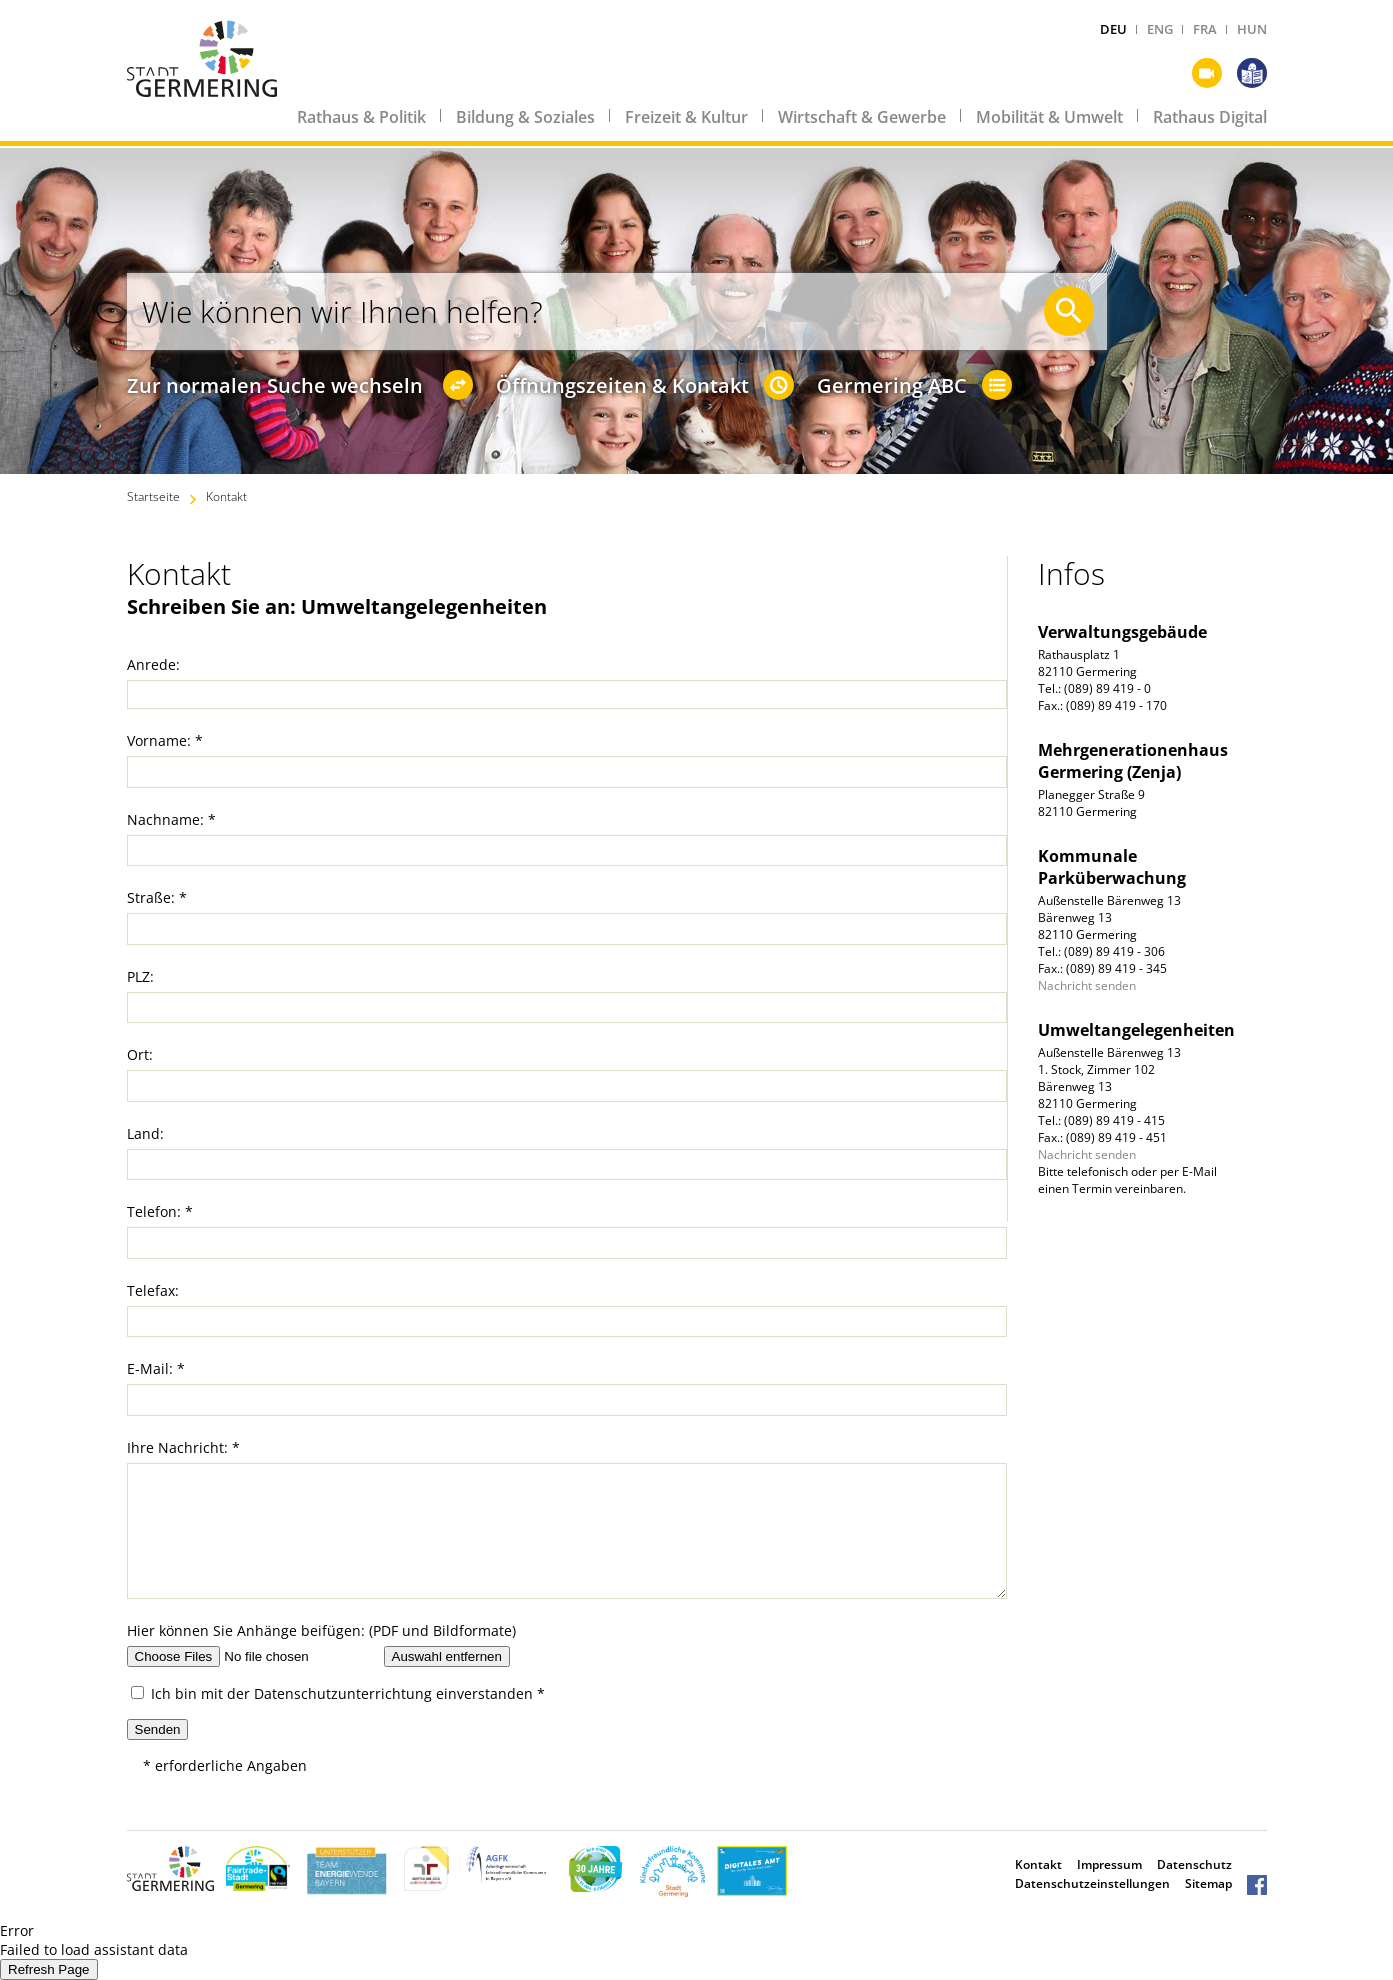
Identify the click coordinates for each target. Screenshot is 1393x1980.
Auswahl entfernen (447, 1656)
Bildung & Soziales (525, 117)
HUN (1252, 29)
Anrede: (153, 664)
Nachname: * (171, 819)
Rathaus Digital (1210, 117)
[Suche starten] (1069, 311)
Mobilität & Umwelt (1049, 117)
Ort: (140, 1054)
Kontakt (226, 496)
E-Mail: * (156, 1368)
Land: (145, 1133)
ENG (1160, 29)
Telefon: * (160, 1211)
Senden (158, 1729)
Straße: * (157, 897)
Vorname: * (165, 740)
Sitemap (1208, 1883)
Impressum (1109, 1864)
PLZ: (140, 976)
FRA (1205, 29)
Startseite (153, 496)
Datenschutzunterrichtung (343, 1693)
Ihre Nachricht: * (183, 1447)
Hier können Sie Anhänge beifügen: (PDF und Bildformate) (321, 1630)
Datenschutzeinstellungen (1092, 1883)
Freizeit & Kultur (686, 117)
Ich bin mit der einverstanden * (338, 1693)
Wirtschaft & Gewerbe (862, 117)
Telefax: (153, 1290)
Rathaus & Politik (361, 117)
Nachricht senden (1087, 985)
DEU (1113, 29)
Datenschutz (1194, 1864)
